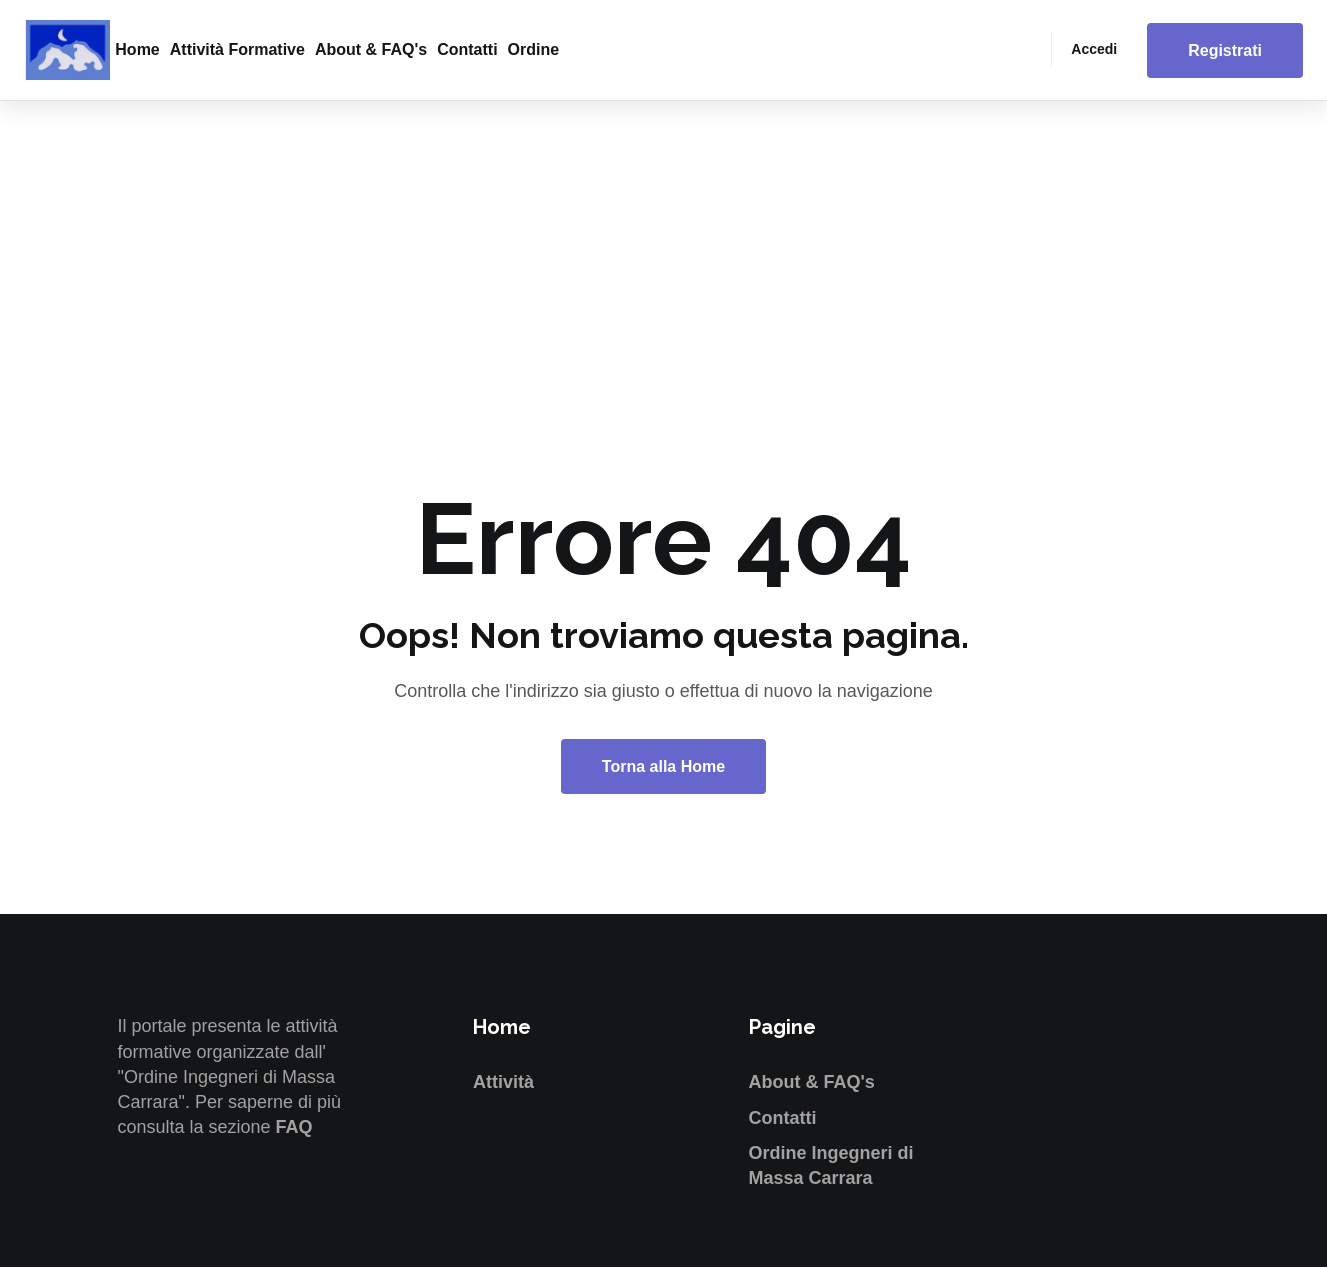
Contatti (467, 49)
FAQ (294, 1127)
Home (137, 49)
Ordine (534, 49)
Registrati (1225, 50)
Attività (503, 1082)
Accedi (1094, 49)
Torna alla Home (663, 766)
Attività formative (237, 49)
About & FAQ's (371, 49)
